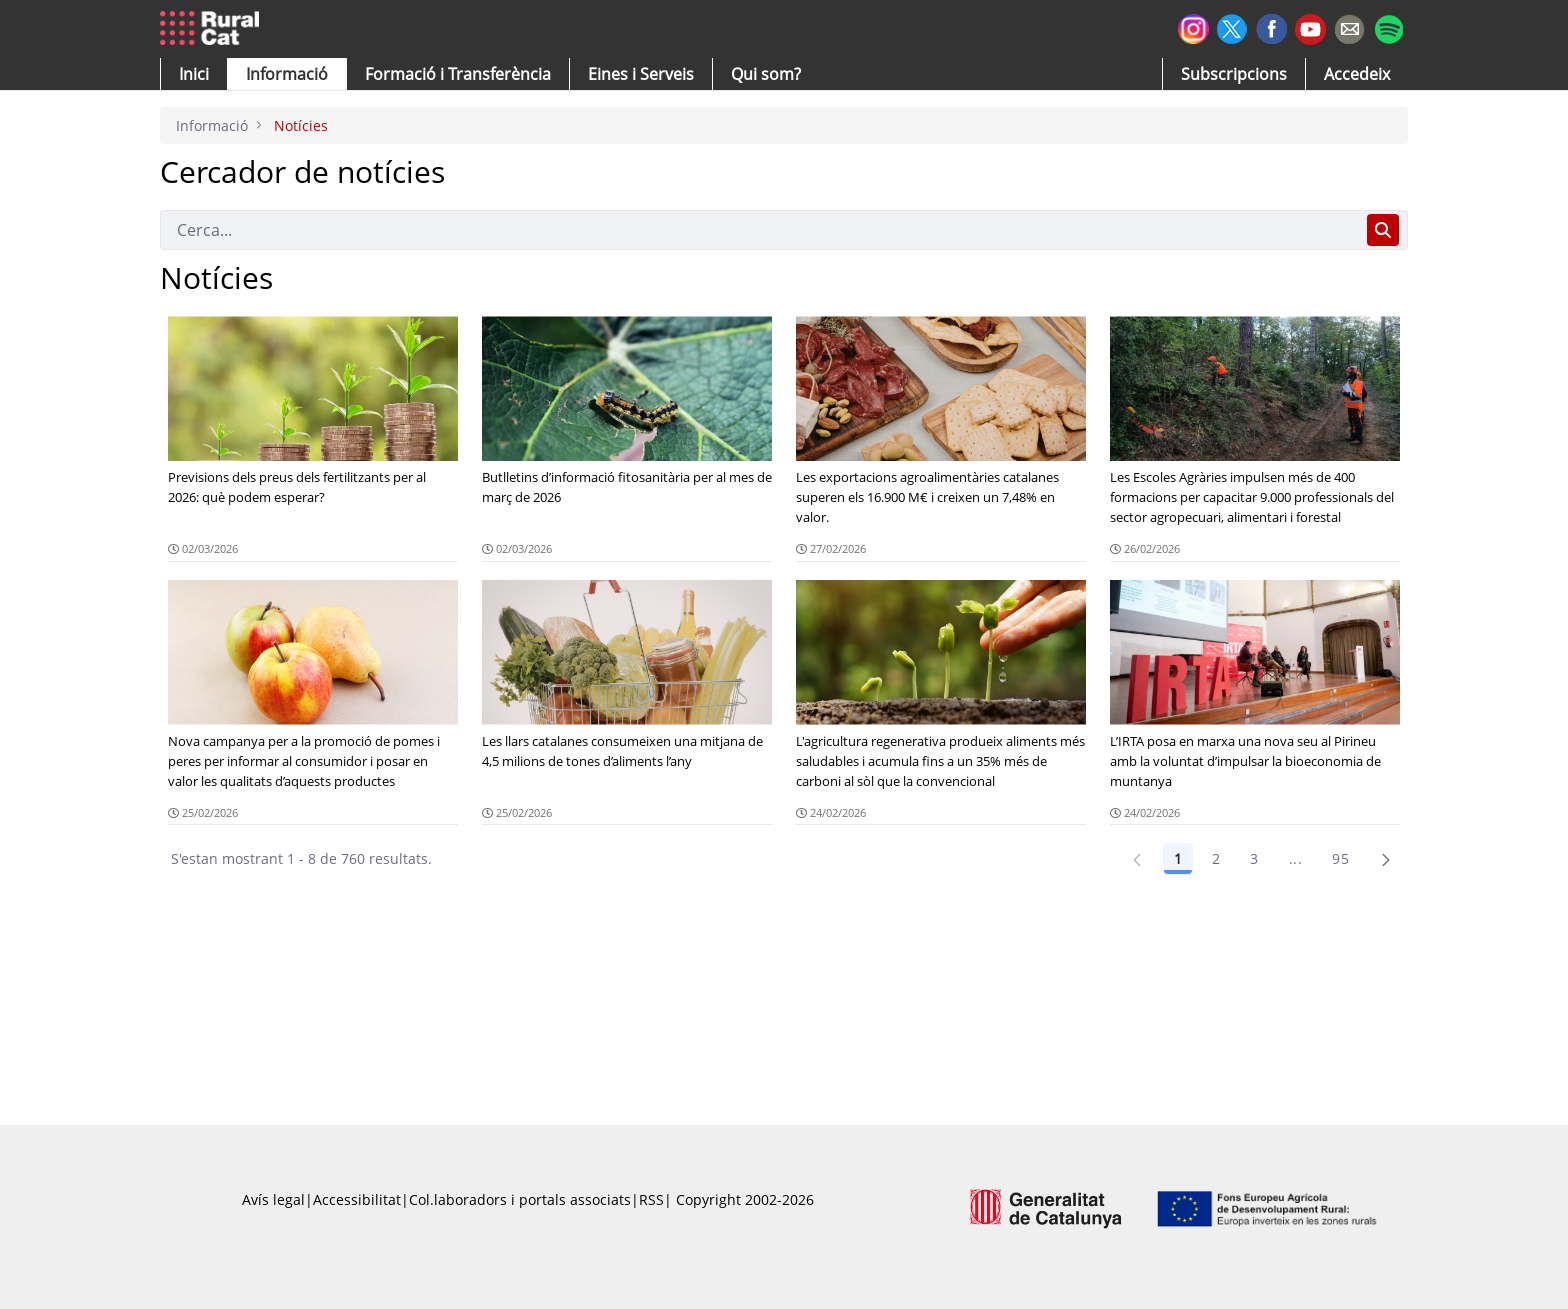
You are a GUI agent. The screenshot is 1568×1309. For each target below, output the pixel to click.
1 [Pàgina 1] (1178, 858)
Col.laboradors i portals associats (520, 1199)
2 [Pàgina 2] (1216, 858)
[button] (194, 74)
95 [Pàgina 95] (1340, 858)
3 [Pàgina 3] (1254, 858)
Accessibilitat (357, 1199)
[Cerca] (759, 230)
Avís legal (273, 1199)
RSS (651, 1199)
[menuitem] (458, 74)
